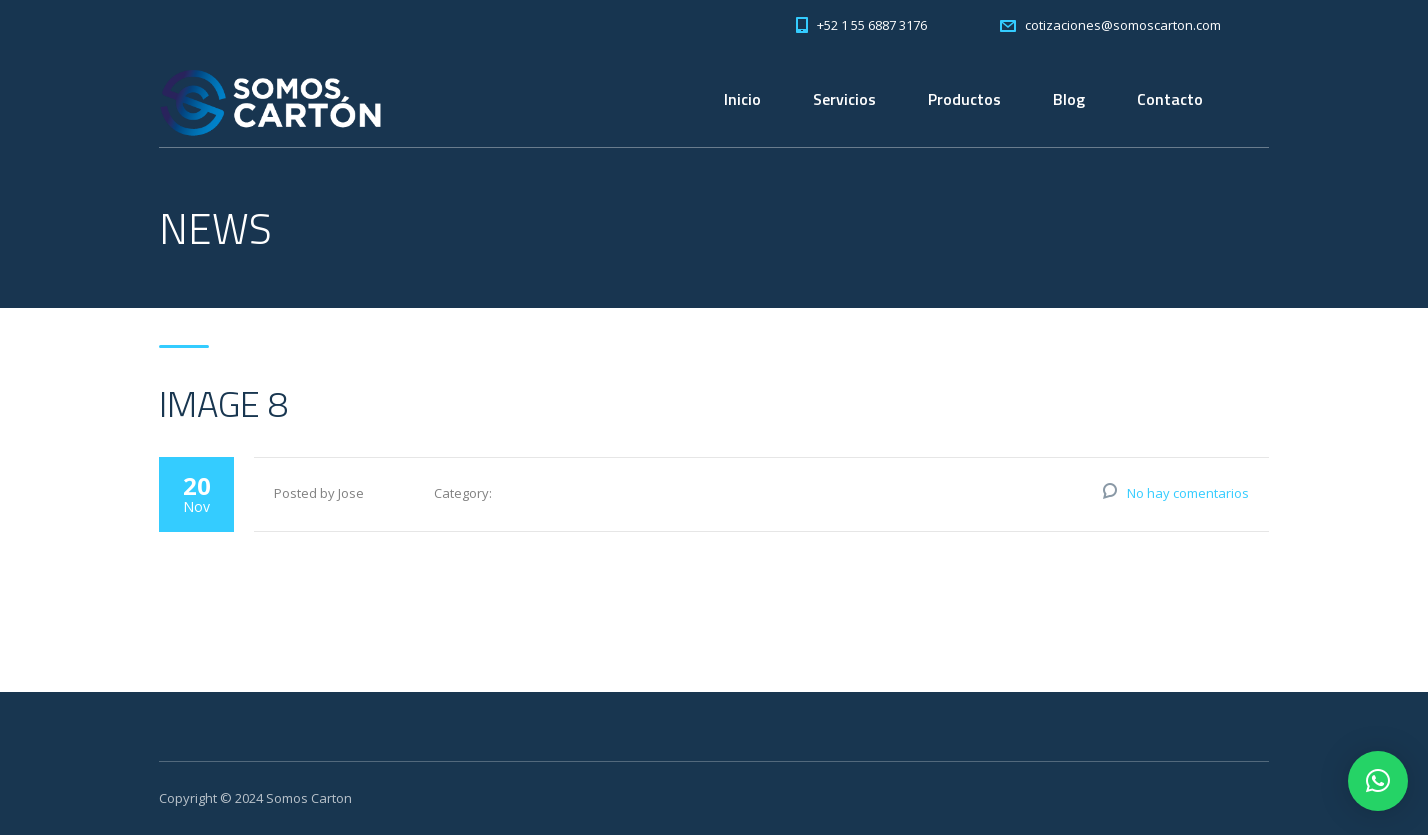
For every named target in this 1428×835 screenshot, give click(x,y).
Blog (1069, 99)
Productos (964, 99)
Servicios (844, 99)
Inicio (742, 99)
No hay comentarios (1188, 493)
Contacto (1170, 99)
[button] (1378, 781)
